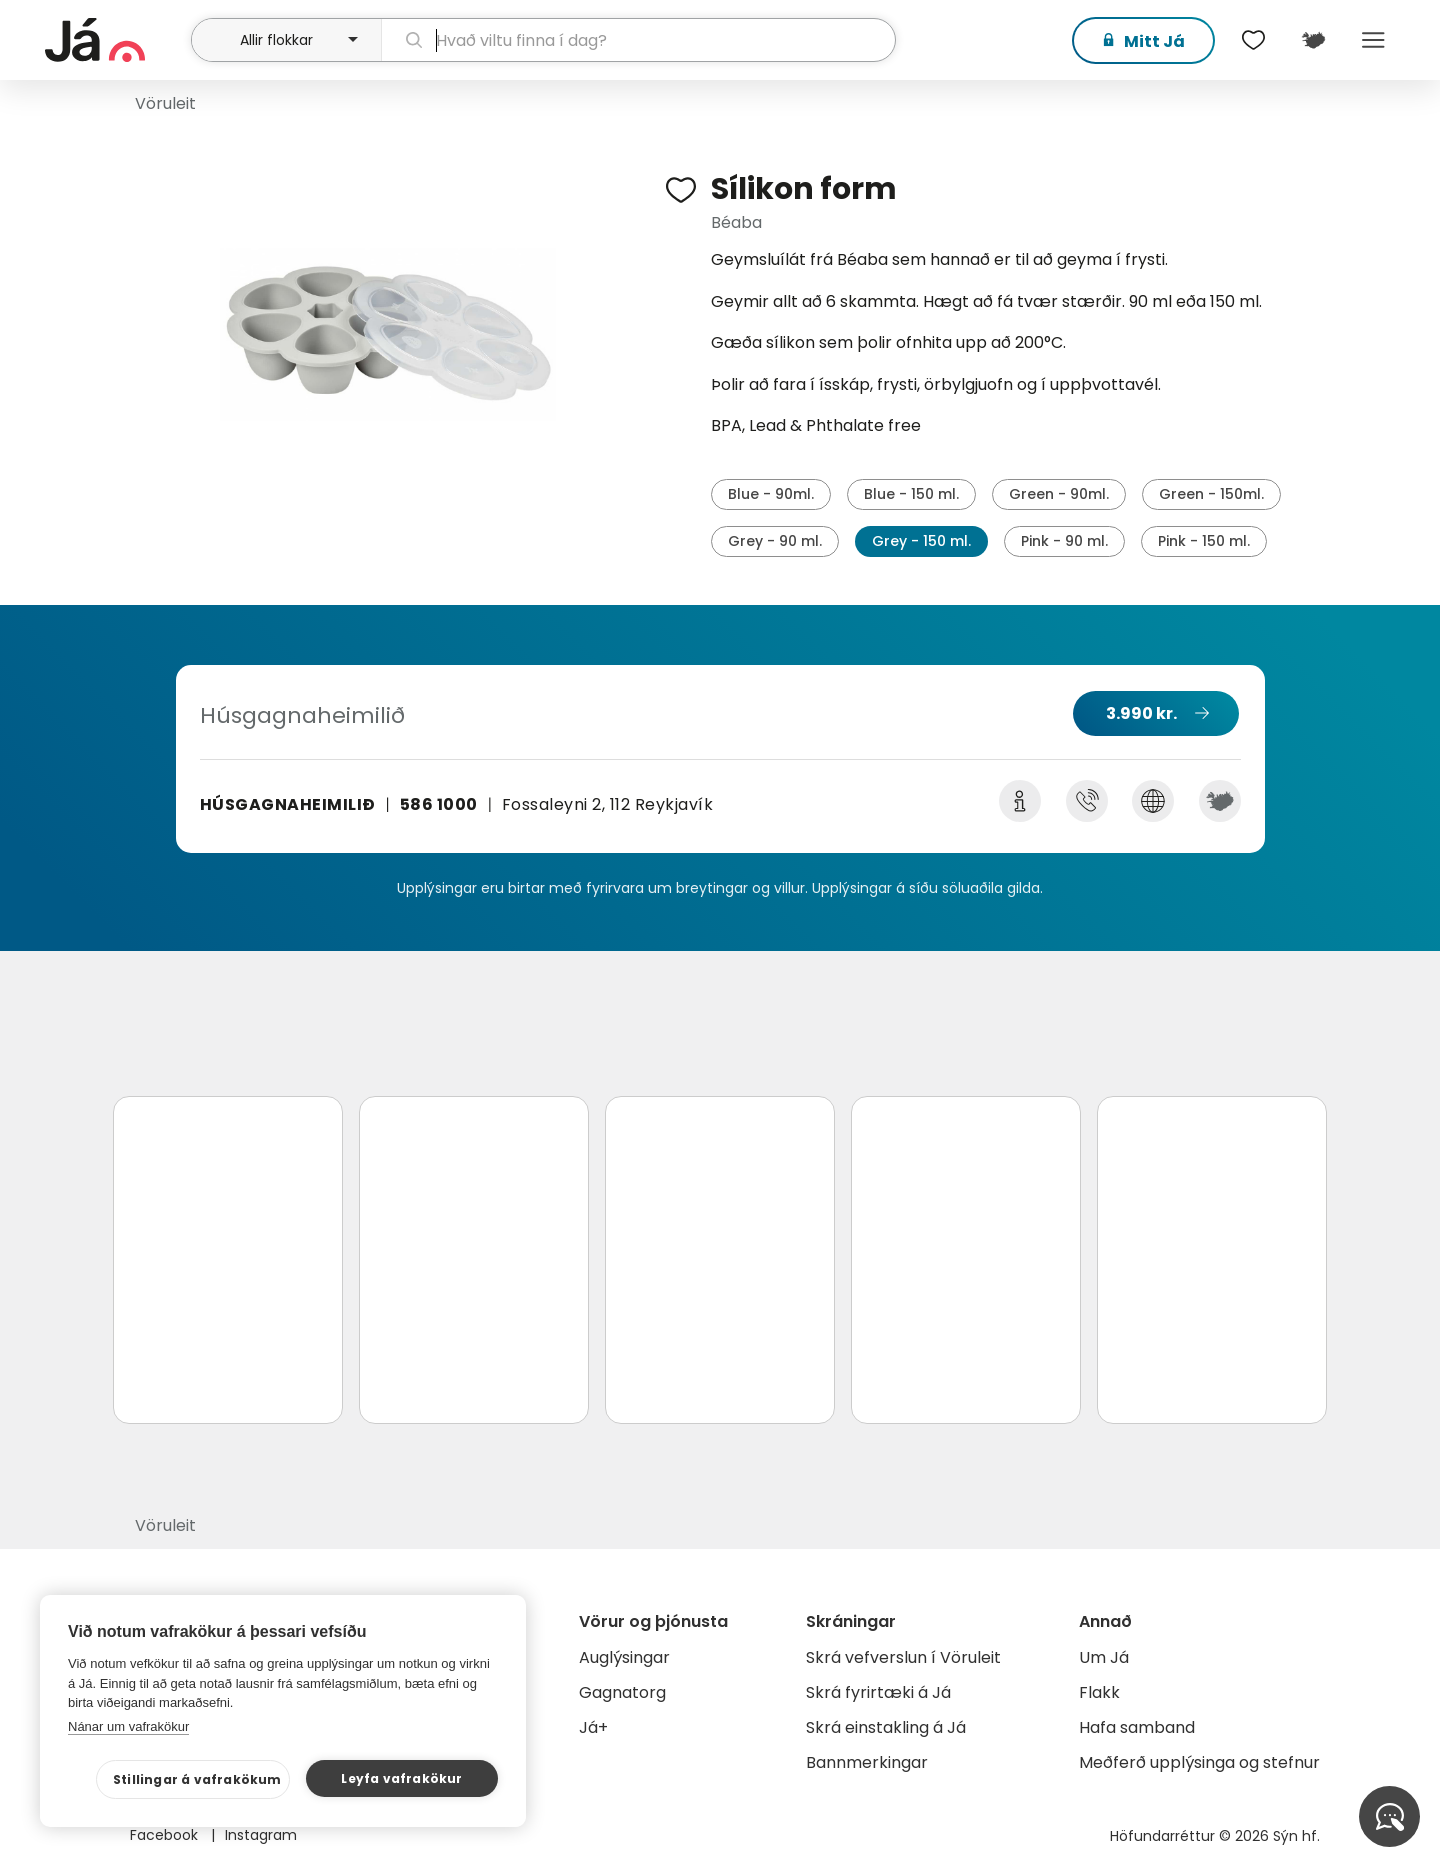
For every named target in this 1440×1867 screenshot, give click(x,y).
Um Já (1104, 1657)
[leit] (638, 40)
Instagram (261, 1835)
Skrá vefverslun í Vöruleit (903, 1657)
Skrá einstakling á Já (886, 1727)
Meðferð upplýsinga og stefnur (1199, 1762)
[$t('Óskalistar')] (1253, 40)
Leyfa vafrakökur (401, 1778)
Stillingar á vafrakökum (197, 1779)
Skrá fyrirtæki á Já (878, 1692)
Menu (1373, 40)
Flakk (1099, 1692)
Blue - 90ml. (771, 494)
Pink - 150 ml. (1204, 541)
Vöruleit (165, 103)
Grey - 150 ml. (921, 541)
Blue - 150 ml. (911, 494)
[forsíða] (115, 40)
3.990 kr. (1141, 713)
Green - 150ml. (1211, 494)
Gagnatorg (622, 1692)
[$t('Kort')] (1313, 40)
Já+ (593, 1727)
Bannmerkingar (867, 1762)
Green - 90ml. (1059, 494)
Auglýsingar (624, 1657)
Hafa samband (1137, 1727)
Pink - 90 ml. (1064, 541)
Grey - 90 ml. (775, 541)
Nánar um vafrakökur (128, 1726)
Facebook (166, 1835)
